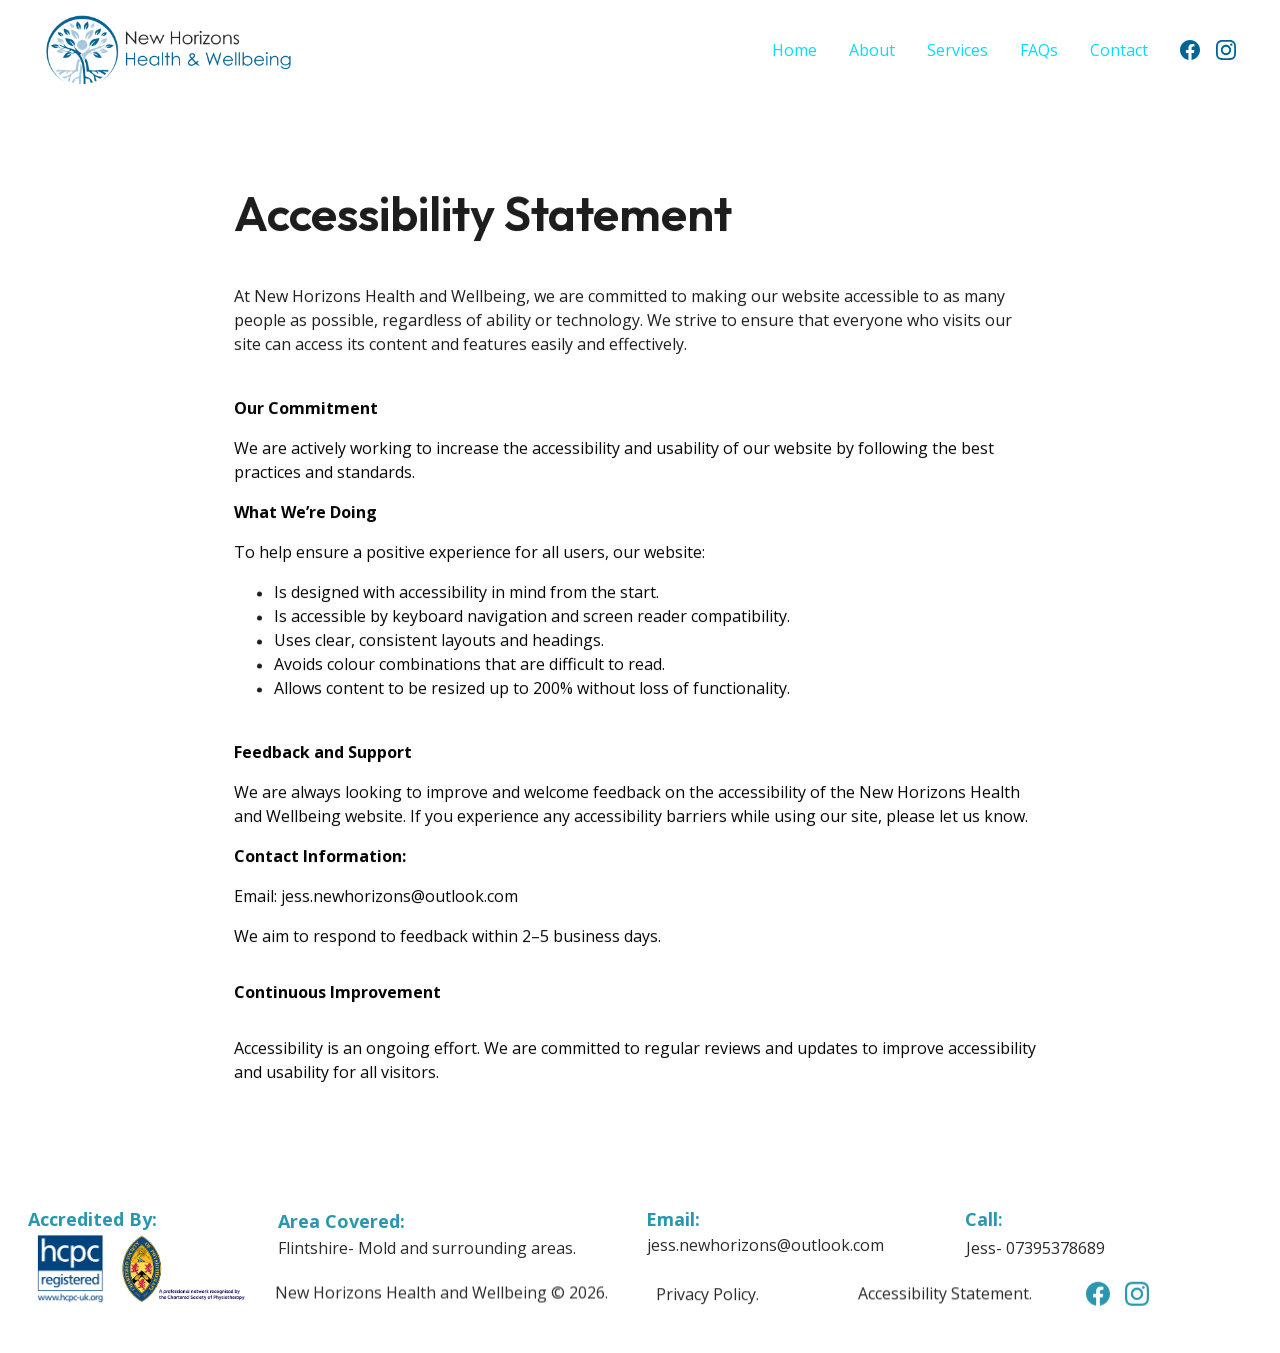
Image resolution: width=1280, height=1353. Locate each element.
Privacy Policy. (707, 1295)
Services (957, 50)
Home (794, 50)
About (872, 50)
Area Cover (328, 1222)
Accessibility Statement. (945, 1295)
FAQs (1039, 50)
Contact (1119, 50)
